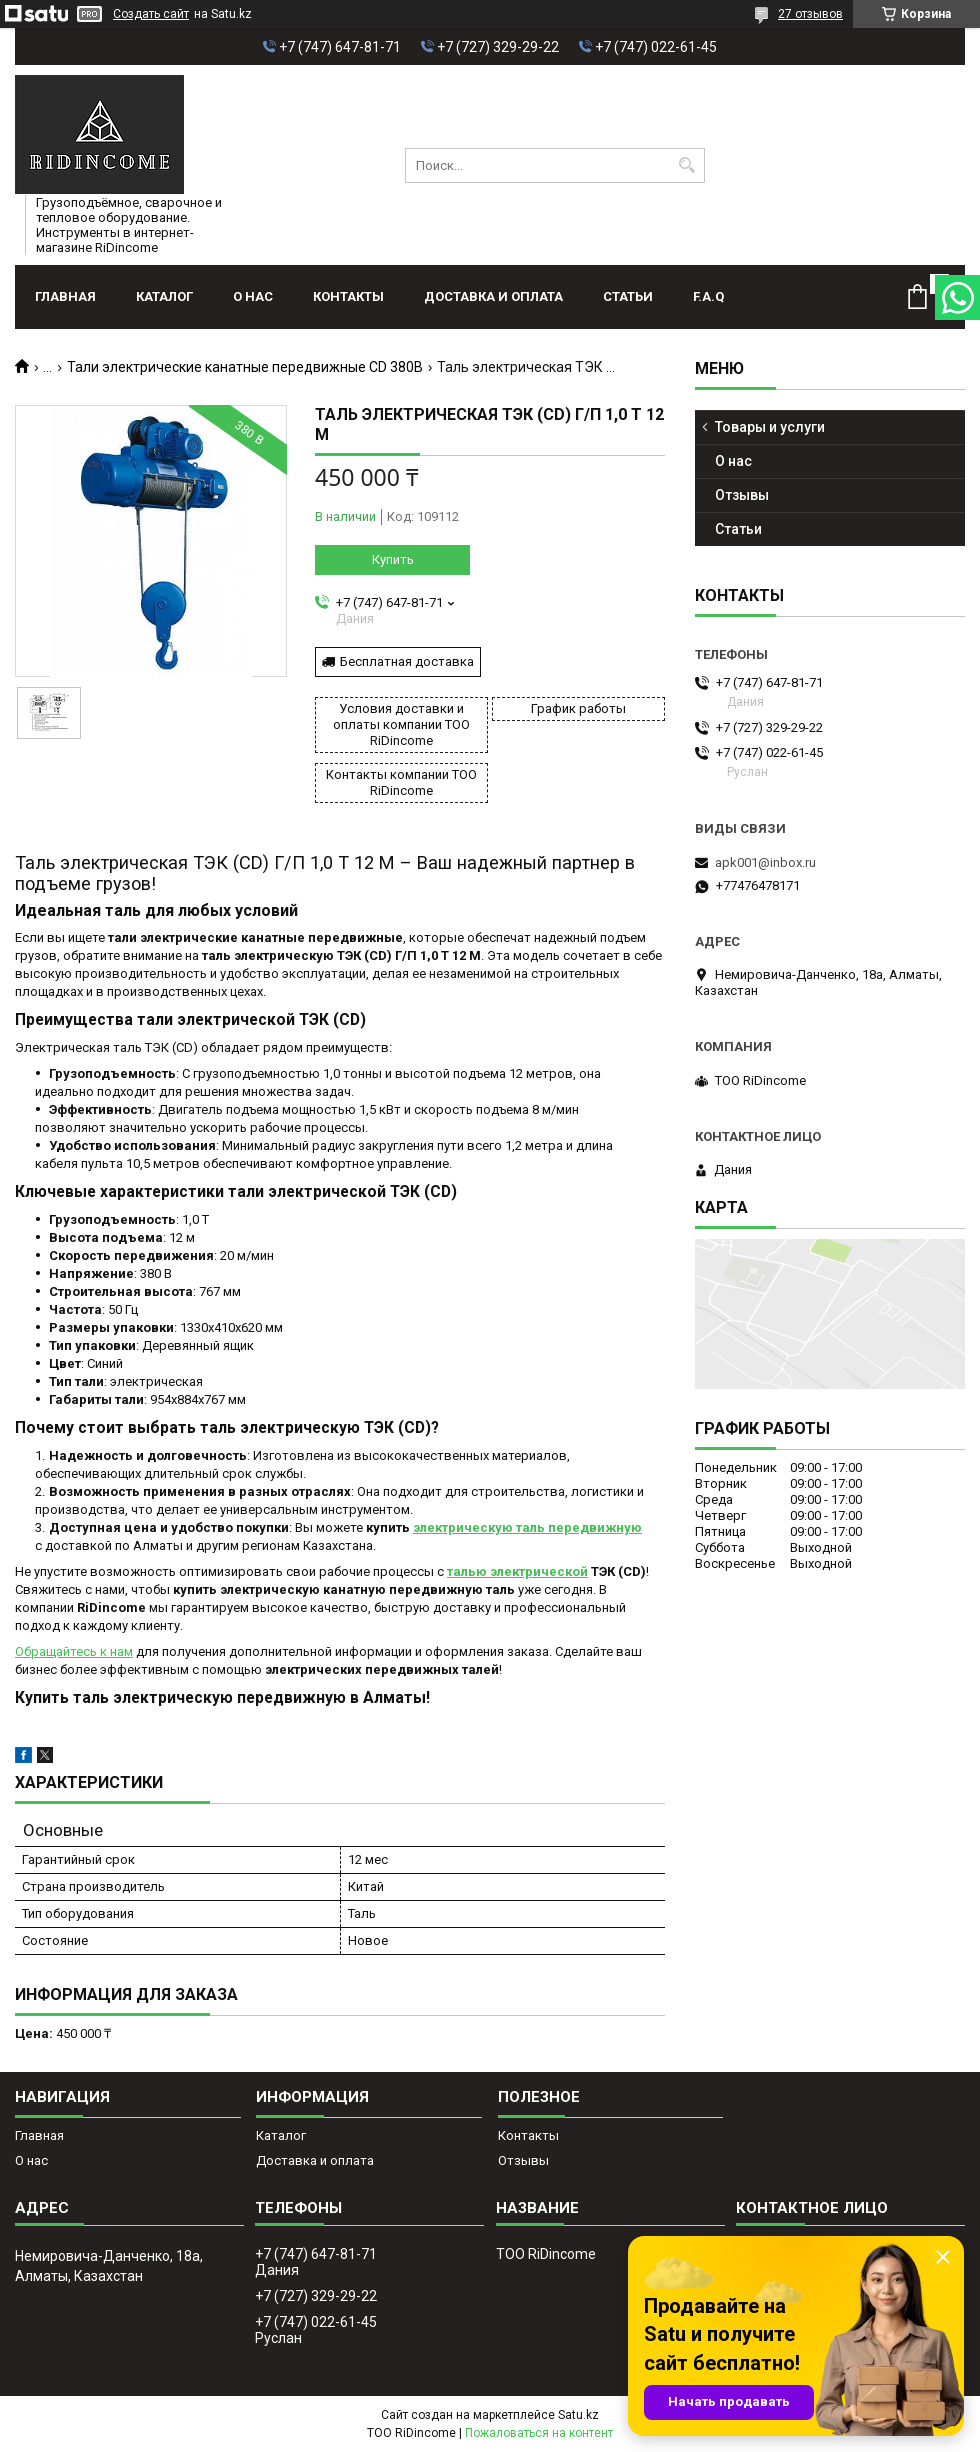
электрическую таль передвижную (527, 1527)
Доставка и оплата (493, 296)
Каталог (164, 296)
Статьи (628, 296)
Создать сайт (151, 14)
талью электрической (517, 1571)
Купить (393, 559)
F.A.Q (708, 296)
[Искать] (687, 165)
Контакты (348, 296)
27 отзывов (810, 14)
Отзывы (742, 495)
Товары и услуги (770, 427)
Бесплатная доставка (407, 661)
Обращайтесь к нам (74, 1651)
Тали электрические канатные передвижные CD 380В (245, 367)
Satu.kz (578, 2415)
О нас (253, 296)
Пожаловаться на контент (539, 2433)
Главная (65, 296)
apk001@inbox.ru (765, 862)
